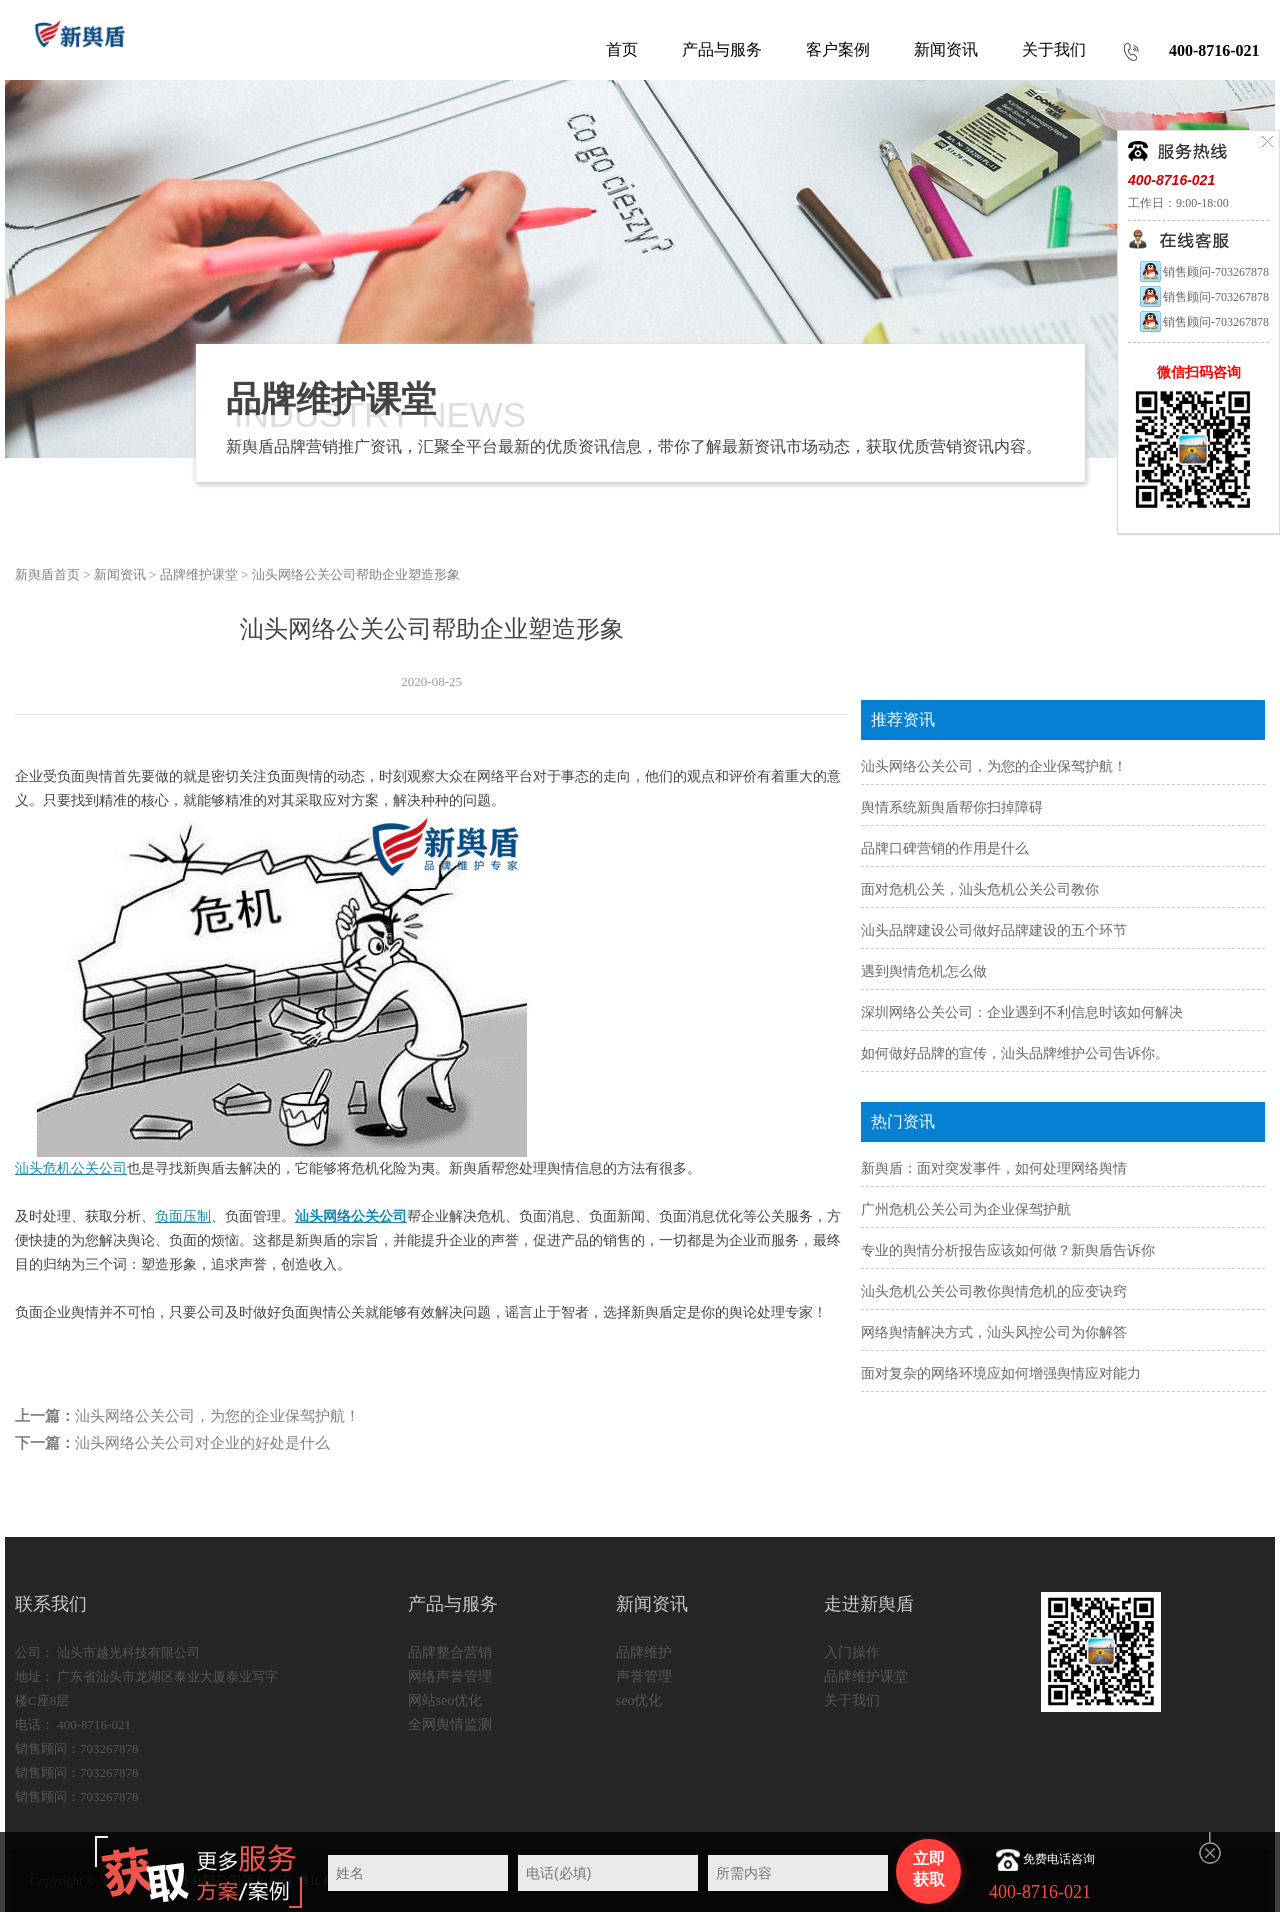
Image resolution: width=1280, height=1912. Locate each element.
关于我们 (852, 1700)
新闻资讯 (120, 574)
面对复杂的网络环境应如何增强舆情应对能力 (1001, 1373)
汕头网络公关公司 (351, 1216)
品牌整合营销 (450, 1652)
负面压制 (183, 1216)
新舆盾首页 (47, 574)
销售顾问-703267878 (1203, 272)
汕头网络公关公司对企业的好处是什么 (202, 1443)
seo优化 (639, 1700)
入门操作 (852, 1652)
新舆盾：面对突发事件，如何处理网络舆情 (994, 1168)
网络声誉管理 (450, 1676)
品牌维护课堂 (199, 574)
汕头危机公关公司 (71, 1168)
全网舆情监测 (450, 1724)
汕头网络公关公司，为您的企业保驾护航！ (217, 1416)
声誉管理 (644, 1676)
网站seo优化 (445, 1700)
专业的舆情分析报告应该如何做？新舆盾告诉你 (1008, 1250)
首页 (622, 49)
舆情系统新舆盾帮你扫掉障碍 (952, 807)
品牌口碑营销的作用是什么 (945, 848)
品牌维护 (644, 1652)
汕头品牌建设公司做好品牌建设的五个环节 (994, 930)
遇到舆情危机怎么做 (924, 971)
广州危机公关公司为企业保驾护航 (966, 1209)
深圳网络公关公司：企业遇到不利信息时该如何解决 (1022, 1012)
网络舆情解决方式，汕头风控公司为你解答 (994, 1332)
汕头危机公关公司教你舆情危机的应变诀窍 (994, 1291)
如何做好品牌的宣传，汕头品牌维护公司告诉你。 (1015, 1053)
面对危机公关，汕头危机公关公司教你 (980, 889)
